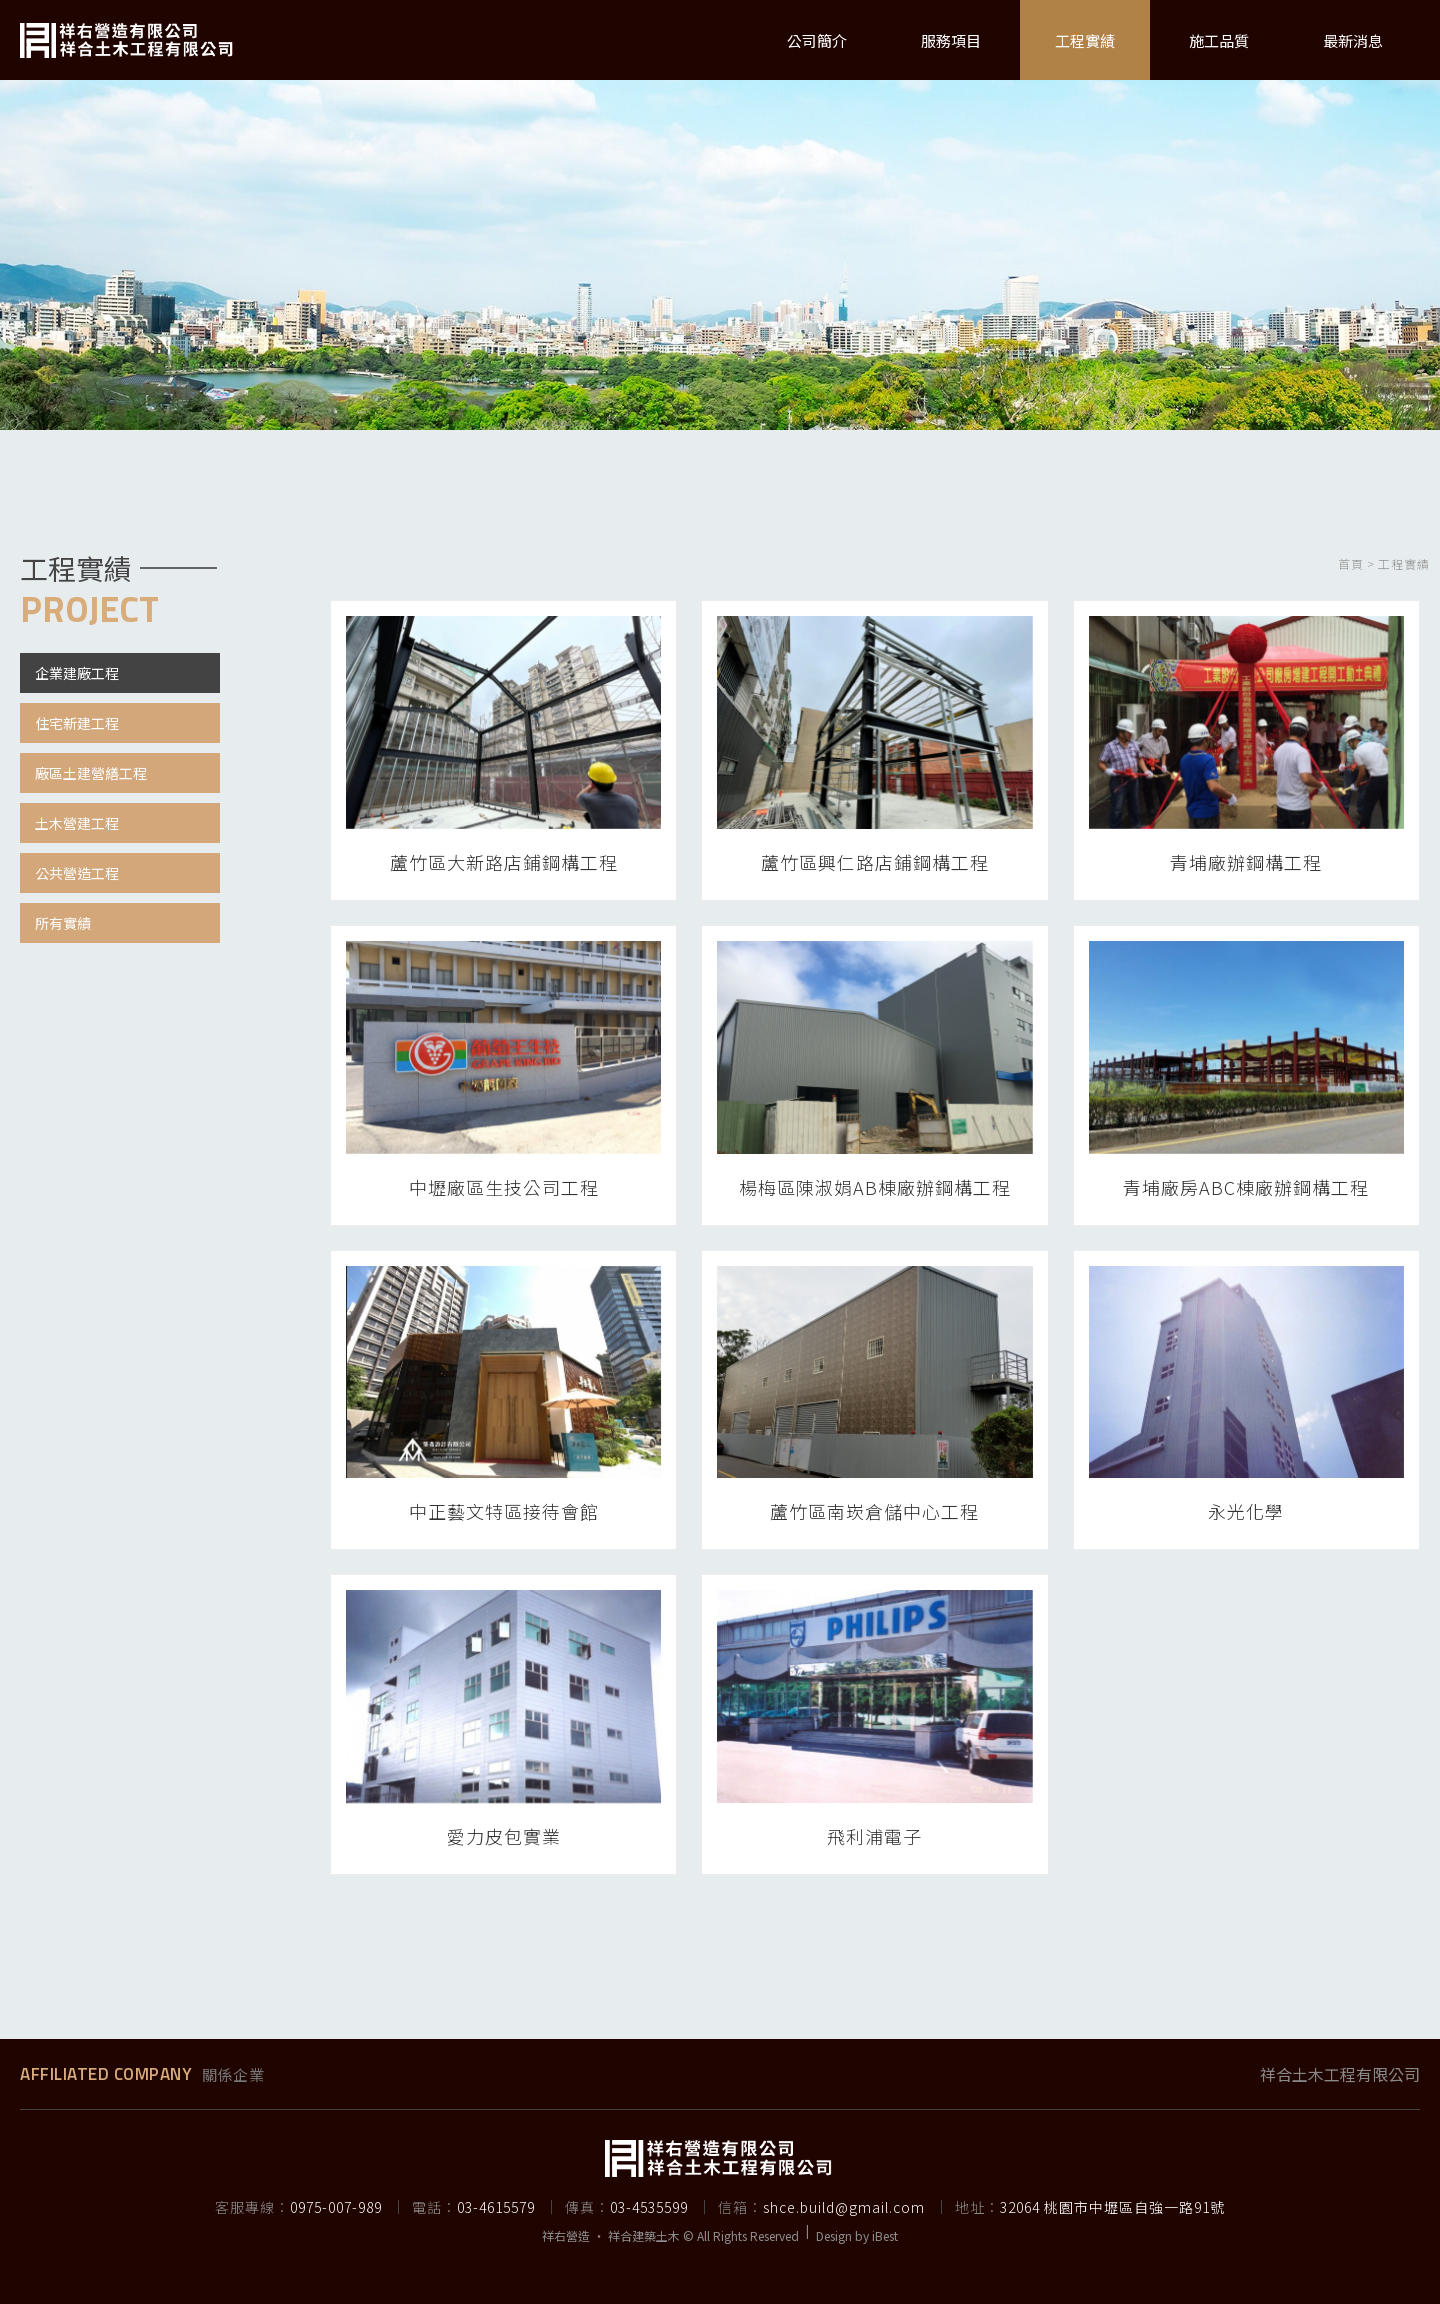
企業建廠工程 (77, 673)
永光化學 (1246, 1511)
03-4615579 (496, 2207)
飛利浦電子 (874, 1836)
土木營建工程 (77, 823)
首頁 (1351, 563)
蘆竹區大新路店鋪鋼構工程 (504, 862)
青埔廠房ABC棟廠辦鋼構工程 (1246, 1187)
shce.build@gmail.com (844, 2207)
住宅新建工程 (77, 723)
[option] (720, 250)
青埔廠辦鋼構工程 (1246, 862)
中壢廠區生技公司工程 (504, 1187)
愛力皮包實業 (504, 1836)
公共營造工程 (77, 873)
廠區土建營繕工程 (91, 773)
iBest (885, 2235)
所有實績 (63, 923)
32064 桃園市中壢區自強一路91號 (1112, 2207)
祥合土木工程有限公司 (1340, 2074)
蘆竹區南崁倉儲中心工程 (874, 1511)
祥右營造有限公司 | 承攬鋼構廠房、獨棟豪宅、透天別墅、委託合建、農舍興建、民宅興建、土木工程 (128, 40)
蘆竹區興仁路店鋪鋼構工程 (875, 862)
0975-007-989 (336, 2207)
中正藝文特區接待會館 (504, 1511)
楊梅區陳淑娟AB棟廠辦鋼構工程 (875, 1187)
